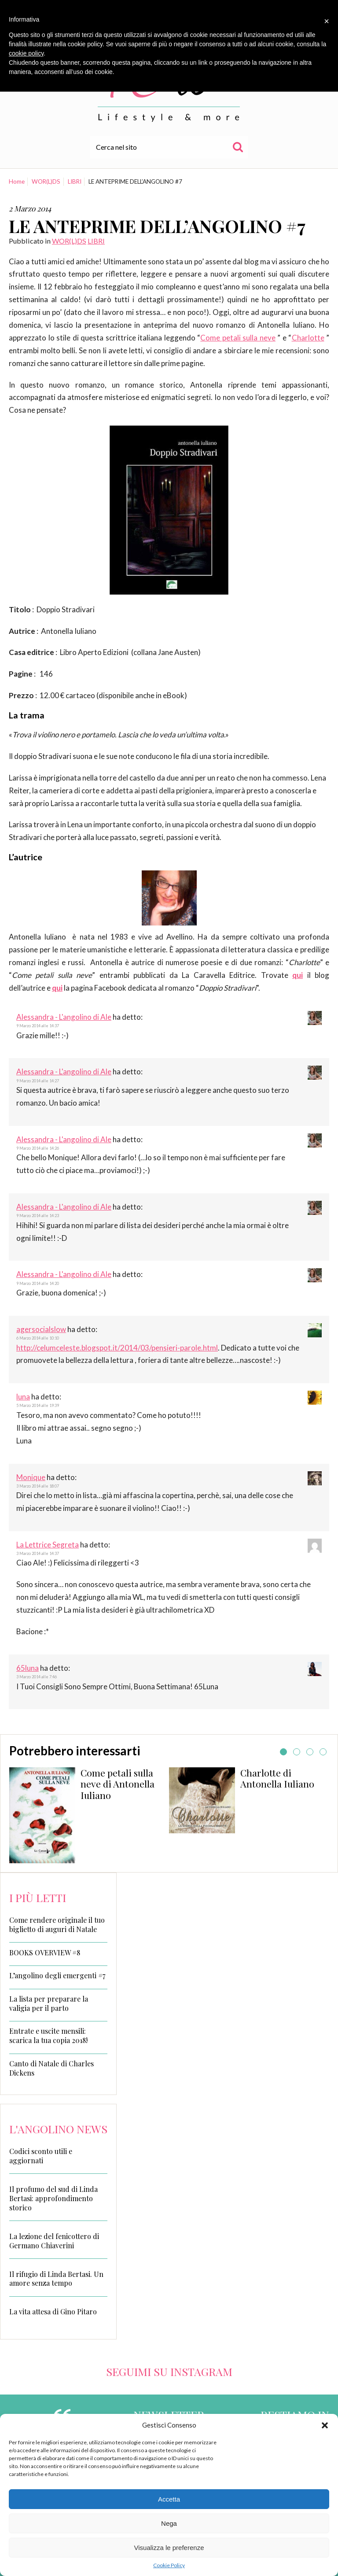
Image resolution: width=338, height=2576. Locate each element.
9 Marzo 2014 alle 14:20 (37, 1283)
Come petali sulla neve (238, 337)
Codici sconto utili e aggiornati (40, 2156)
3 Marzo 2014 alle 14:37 (37, 1553)
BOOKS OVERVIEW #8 (44, 1952)
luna (23, 1396)
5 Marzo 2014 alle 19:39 (37, 1405)
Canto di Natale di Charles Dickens (51, 2068)
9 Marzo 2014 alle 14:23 (37, 1215)
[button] (324, 2425)
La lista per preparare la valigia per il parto (48, 2004)
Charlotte (308, 337)
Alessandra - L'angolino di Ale (63, 1017)
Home (17, 181)
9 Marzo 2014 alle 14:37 (37, 1025)
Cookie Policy (169, 2565)
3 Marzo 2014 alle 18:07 (37, 1486)
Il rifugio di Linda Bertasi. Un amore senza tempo (56, 2278)
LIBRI (74, 181)
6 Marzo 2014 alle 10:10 (37, 1338)
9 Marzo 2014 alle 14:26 (37, 1148)
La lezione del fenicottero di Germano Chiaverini (54, 2241)
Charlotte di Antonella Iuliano (277, 1778)
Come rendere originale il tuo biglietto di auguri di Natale (57, 1925)
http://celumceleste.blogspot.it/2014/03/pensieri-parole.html (117, 1347)
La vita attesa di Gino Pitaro (53, 2311)
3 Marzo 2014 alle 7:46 (36, 1676)
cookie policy (26, 53)
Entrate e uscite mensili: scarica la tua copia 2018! (48, 2036)
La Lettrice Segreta (47, 1544)
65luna (27, 1668)
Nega (169, 2523)
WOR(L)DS (46, 181)
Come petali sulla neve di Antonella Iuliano (117, 1784)
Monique (30, 1477)
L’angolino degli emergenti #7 (57, 1975)
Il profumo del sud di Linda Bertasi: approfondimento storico (53, 2198)
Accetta (169, 2499)
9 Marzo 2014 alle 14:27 (37, 1080)
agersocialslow (41, 1329)
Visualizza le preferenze (169, 2547)
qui (297, 975)
